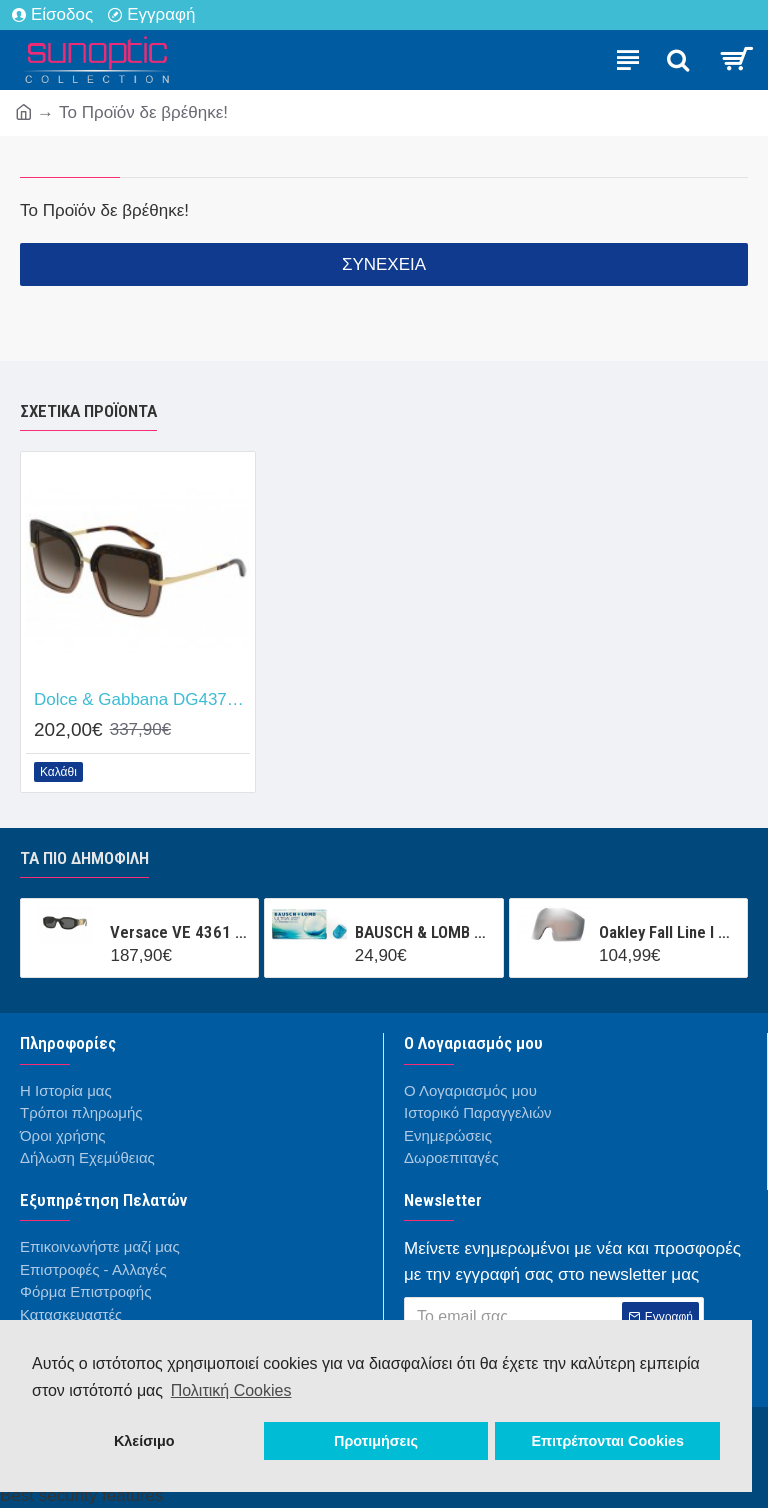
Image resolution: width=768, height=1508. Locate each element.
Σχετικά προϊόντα (88, 411)
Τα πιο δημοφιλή (84, 858)
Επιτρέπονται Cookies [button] (607, 1441)
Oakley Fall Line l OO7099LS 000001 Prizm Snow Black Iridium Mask (669, 932)
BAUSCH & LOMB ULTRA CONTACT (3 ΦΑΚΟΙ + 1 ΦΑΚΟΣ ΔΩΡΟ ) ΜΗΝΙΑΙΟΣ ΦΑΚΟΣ (425, 932)
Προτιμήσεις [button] (376, 1441)
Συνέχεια (384, 264)
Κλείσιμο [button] (144, 1441)
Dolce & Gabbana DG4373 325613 (142, 699)
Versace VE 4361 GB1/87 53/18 (180, 932)
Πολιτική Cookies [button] (231, 1390)
